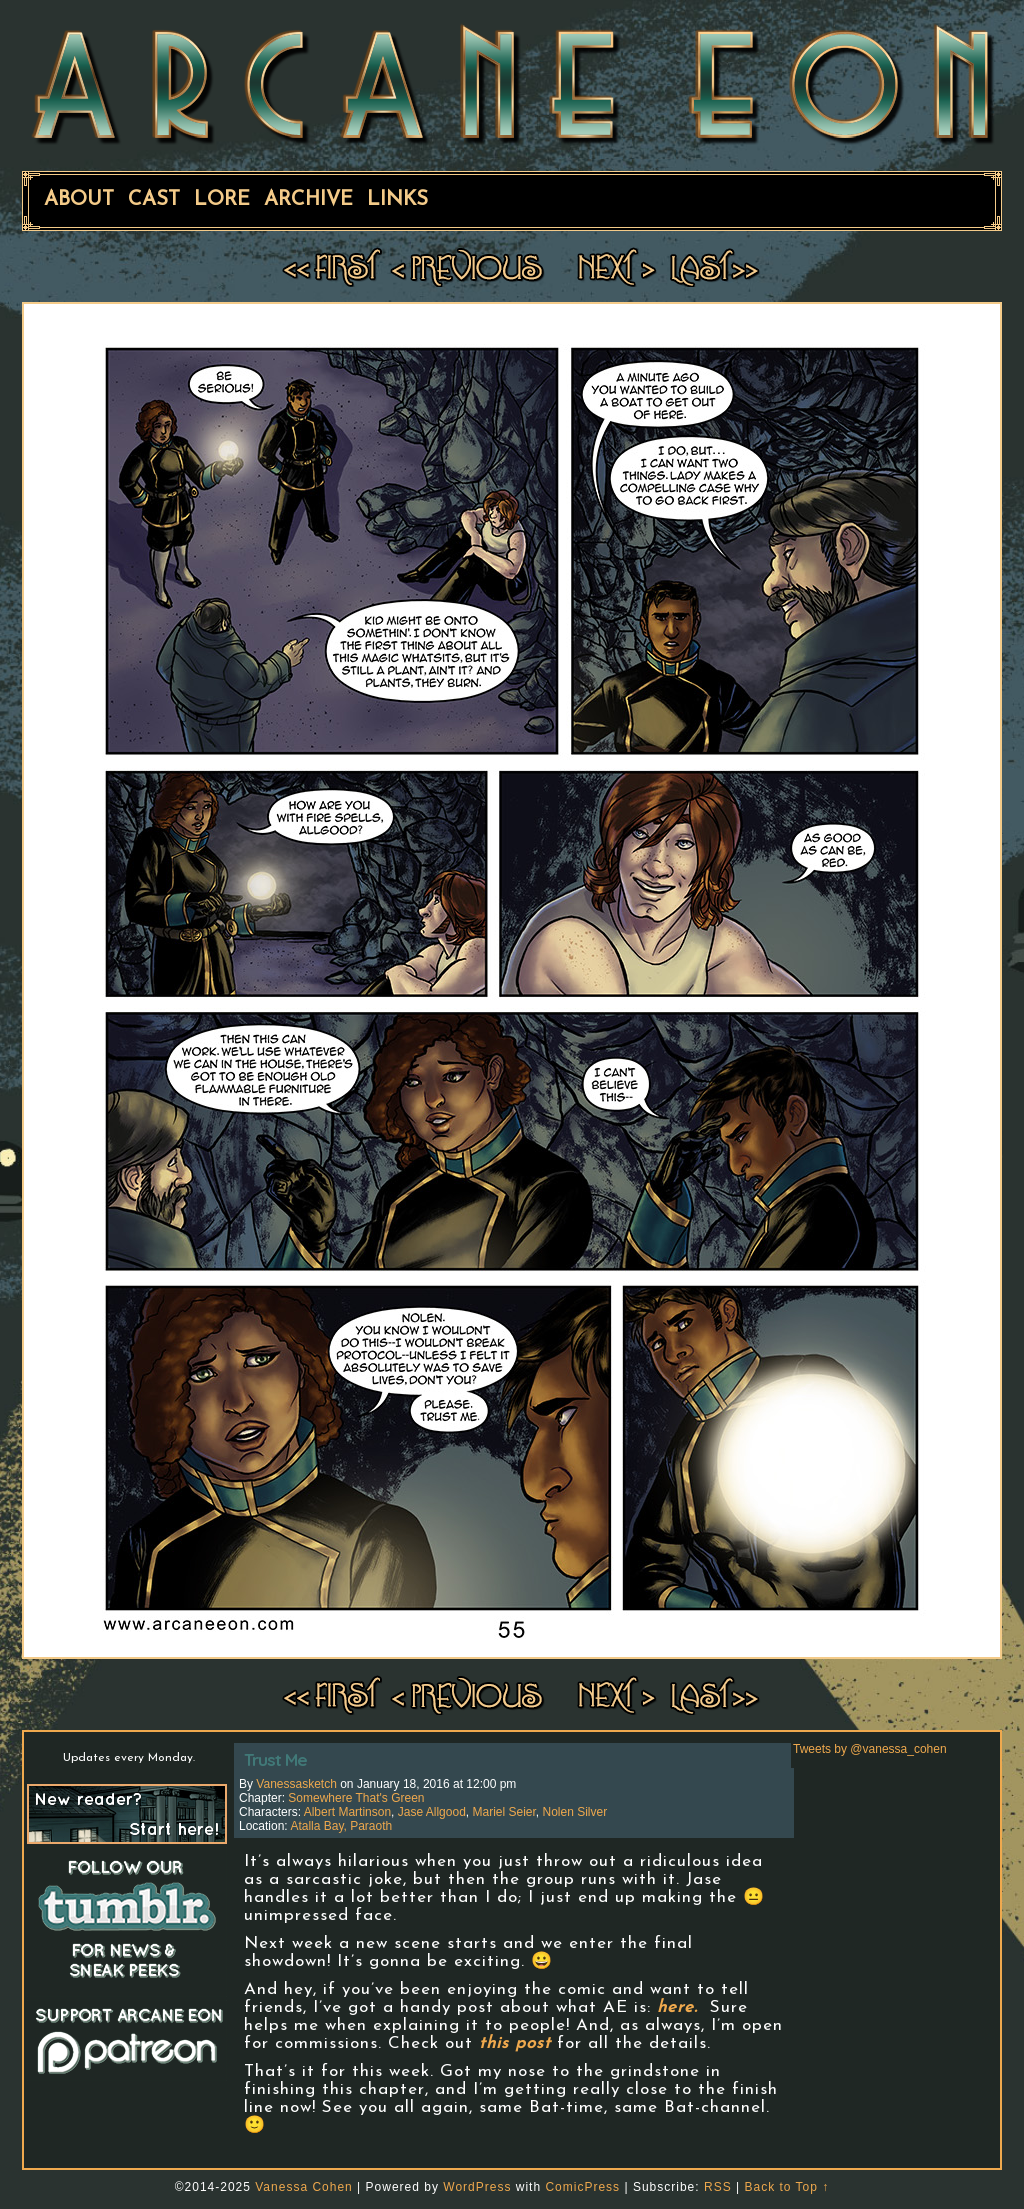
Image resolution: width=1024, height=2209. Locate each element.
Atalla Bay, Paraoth (341, 1826)
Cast (154, 200)
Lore (222, 200)
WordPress (477, 2187)
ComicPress (582, 2187)
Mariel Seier (503, 1812)
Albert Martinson (347, 1812)
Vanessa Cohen (304, 2187)
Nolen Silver (575, 1812)
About (79, 200)
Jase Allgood (432, 1812)
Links (397, 200)
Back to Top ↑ (786, 2187)
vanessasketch (296, 1784)
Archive (308, 200)
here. (677, 2007)
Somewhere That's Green (356, 1798)
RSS (718, 2187)
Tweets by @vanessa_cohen (870, 1749)
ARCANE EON (512, 83)
